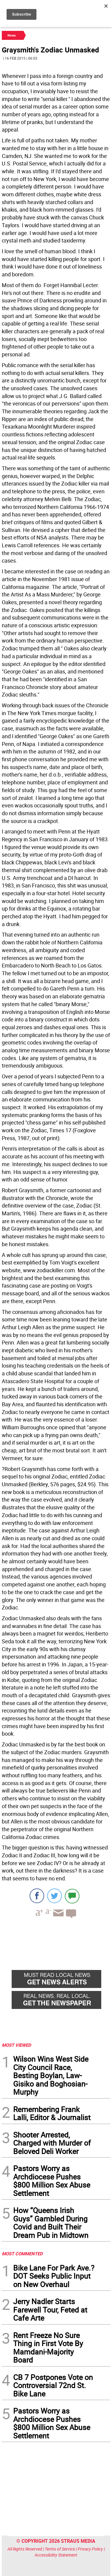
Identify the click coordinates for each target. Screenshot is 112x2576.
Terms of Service (60, 2549)
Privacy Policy (90, 2549)
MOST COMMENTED (22, 2254)
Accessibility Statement (56, 2555)
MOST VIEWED (16, 2045)
